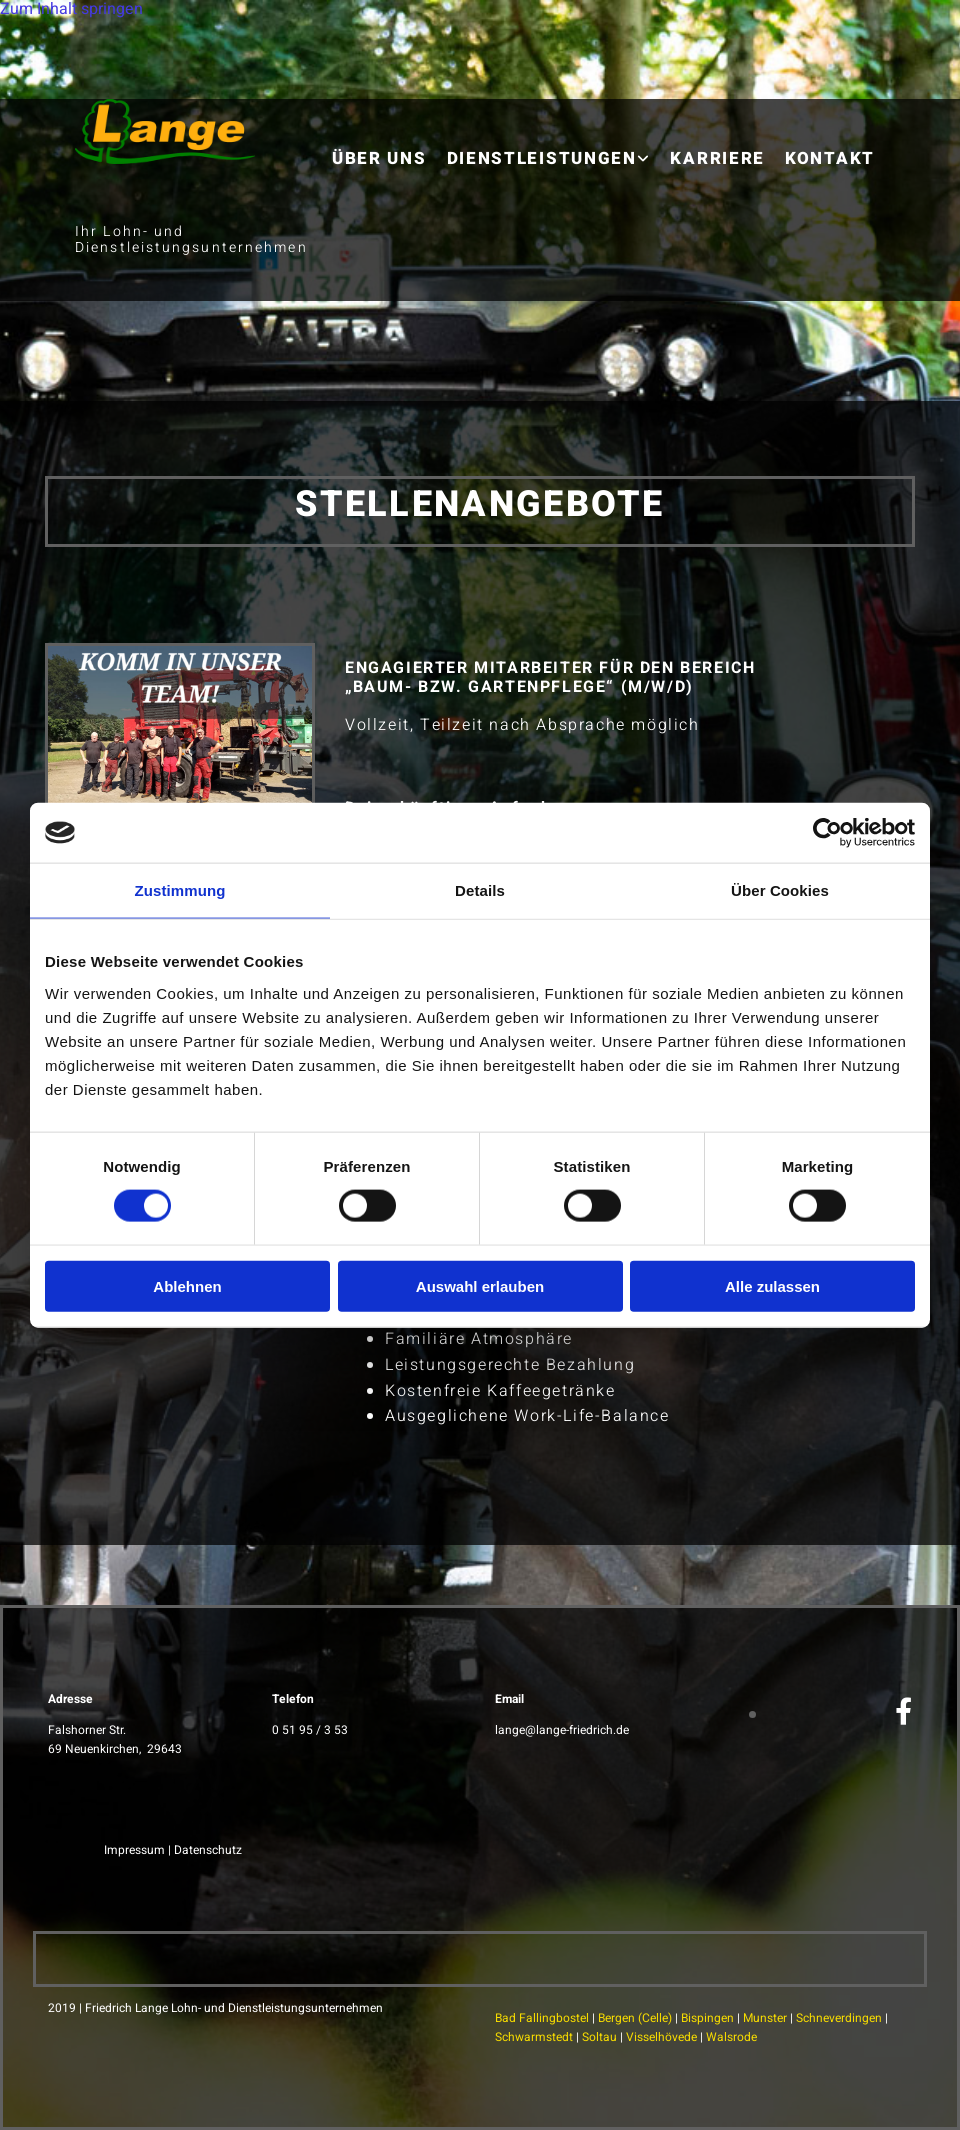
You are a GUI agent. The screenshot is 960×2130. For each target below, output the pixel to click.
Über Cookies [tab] (780, 890)
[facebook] (903, 1712)
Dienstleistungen (542, 158)
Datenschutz (208, 1850)
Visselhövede (661, 2037)
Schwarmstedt (534, 2037)
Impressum (134, 1850)
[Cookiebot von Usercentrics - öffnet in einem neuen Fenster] (827, 833)
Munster (765, 2018)
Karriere (717, 158)
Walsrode (731, 2037)
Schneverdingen (839, 2018)
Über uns (379, 158)
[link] (549, 143)
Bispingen (707, 2018)
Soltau (599, 2037)
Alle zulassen (772, 1285)
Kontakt (830, 158)
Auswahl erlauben (480, 1285)
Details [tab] (480, 890)
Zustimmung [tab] (180, 890)
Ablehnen (187, 1285)
